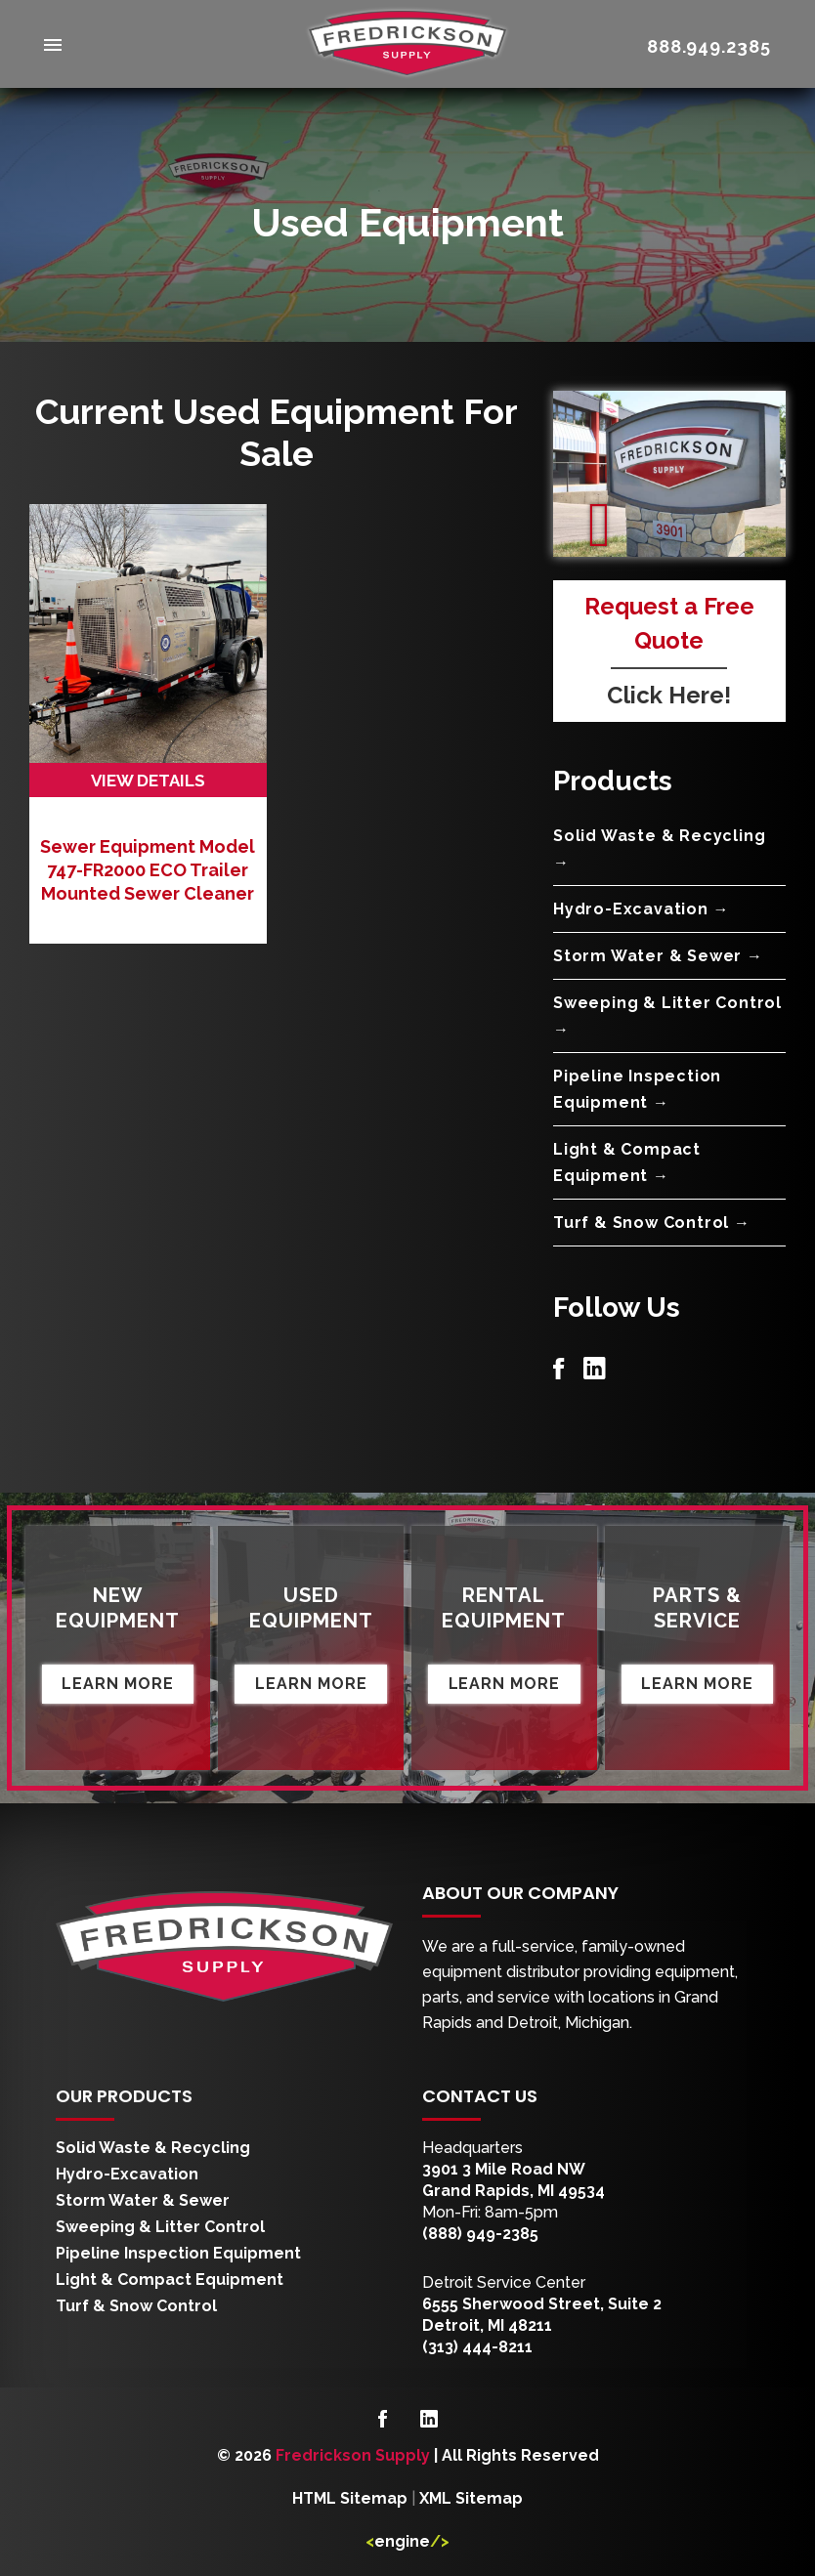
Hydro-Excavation (127, 2173)
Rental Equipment (504, 1606)
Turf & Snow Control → (652, 1221)
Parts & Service (698, 1606)
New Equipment (118, 1606)
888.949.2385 (708, 46)
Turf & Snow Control (136, 2305)
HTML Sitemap (350, 2496)
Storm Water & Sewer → (658, 955)
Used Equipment (310, 1606)
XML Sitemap (471, 2496)
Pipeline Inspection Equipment (178, 2252)
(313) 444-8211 (477, 2346)
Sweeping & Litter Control (160, 2226)
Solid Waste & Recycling (153, 2146)
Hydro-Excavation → (641, 908)
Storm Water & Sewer (143, 2199)
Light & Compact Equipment (169, 2278)
